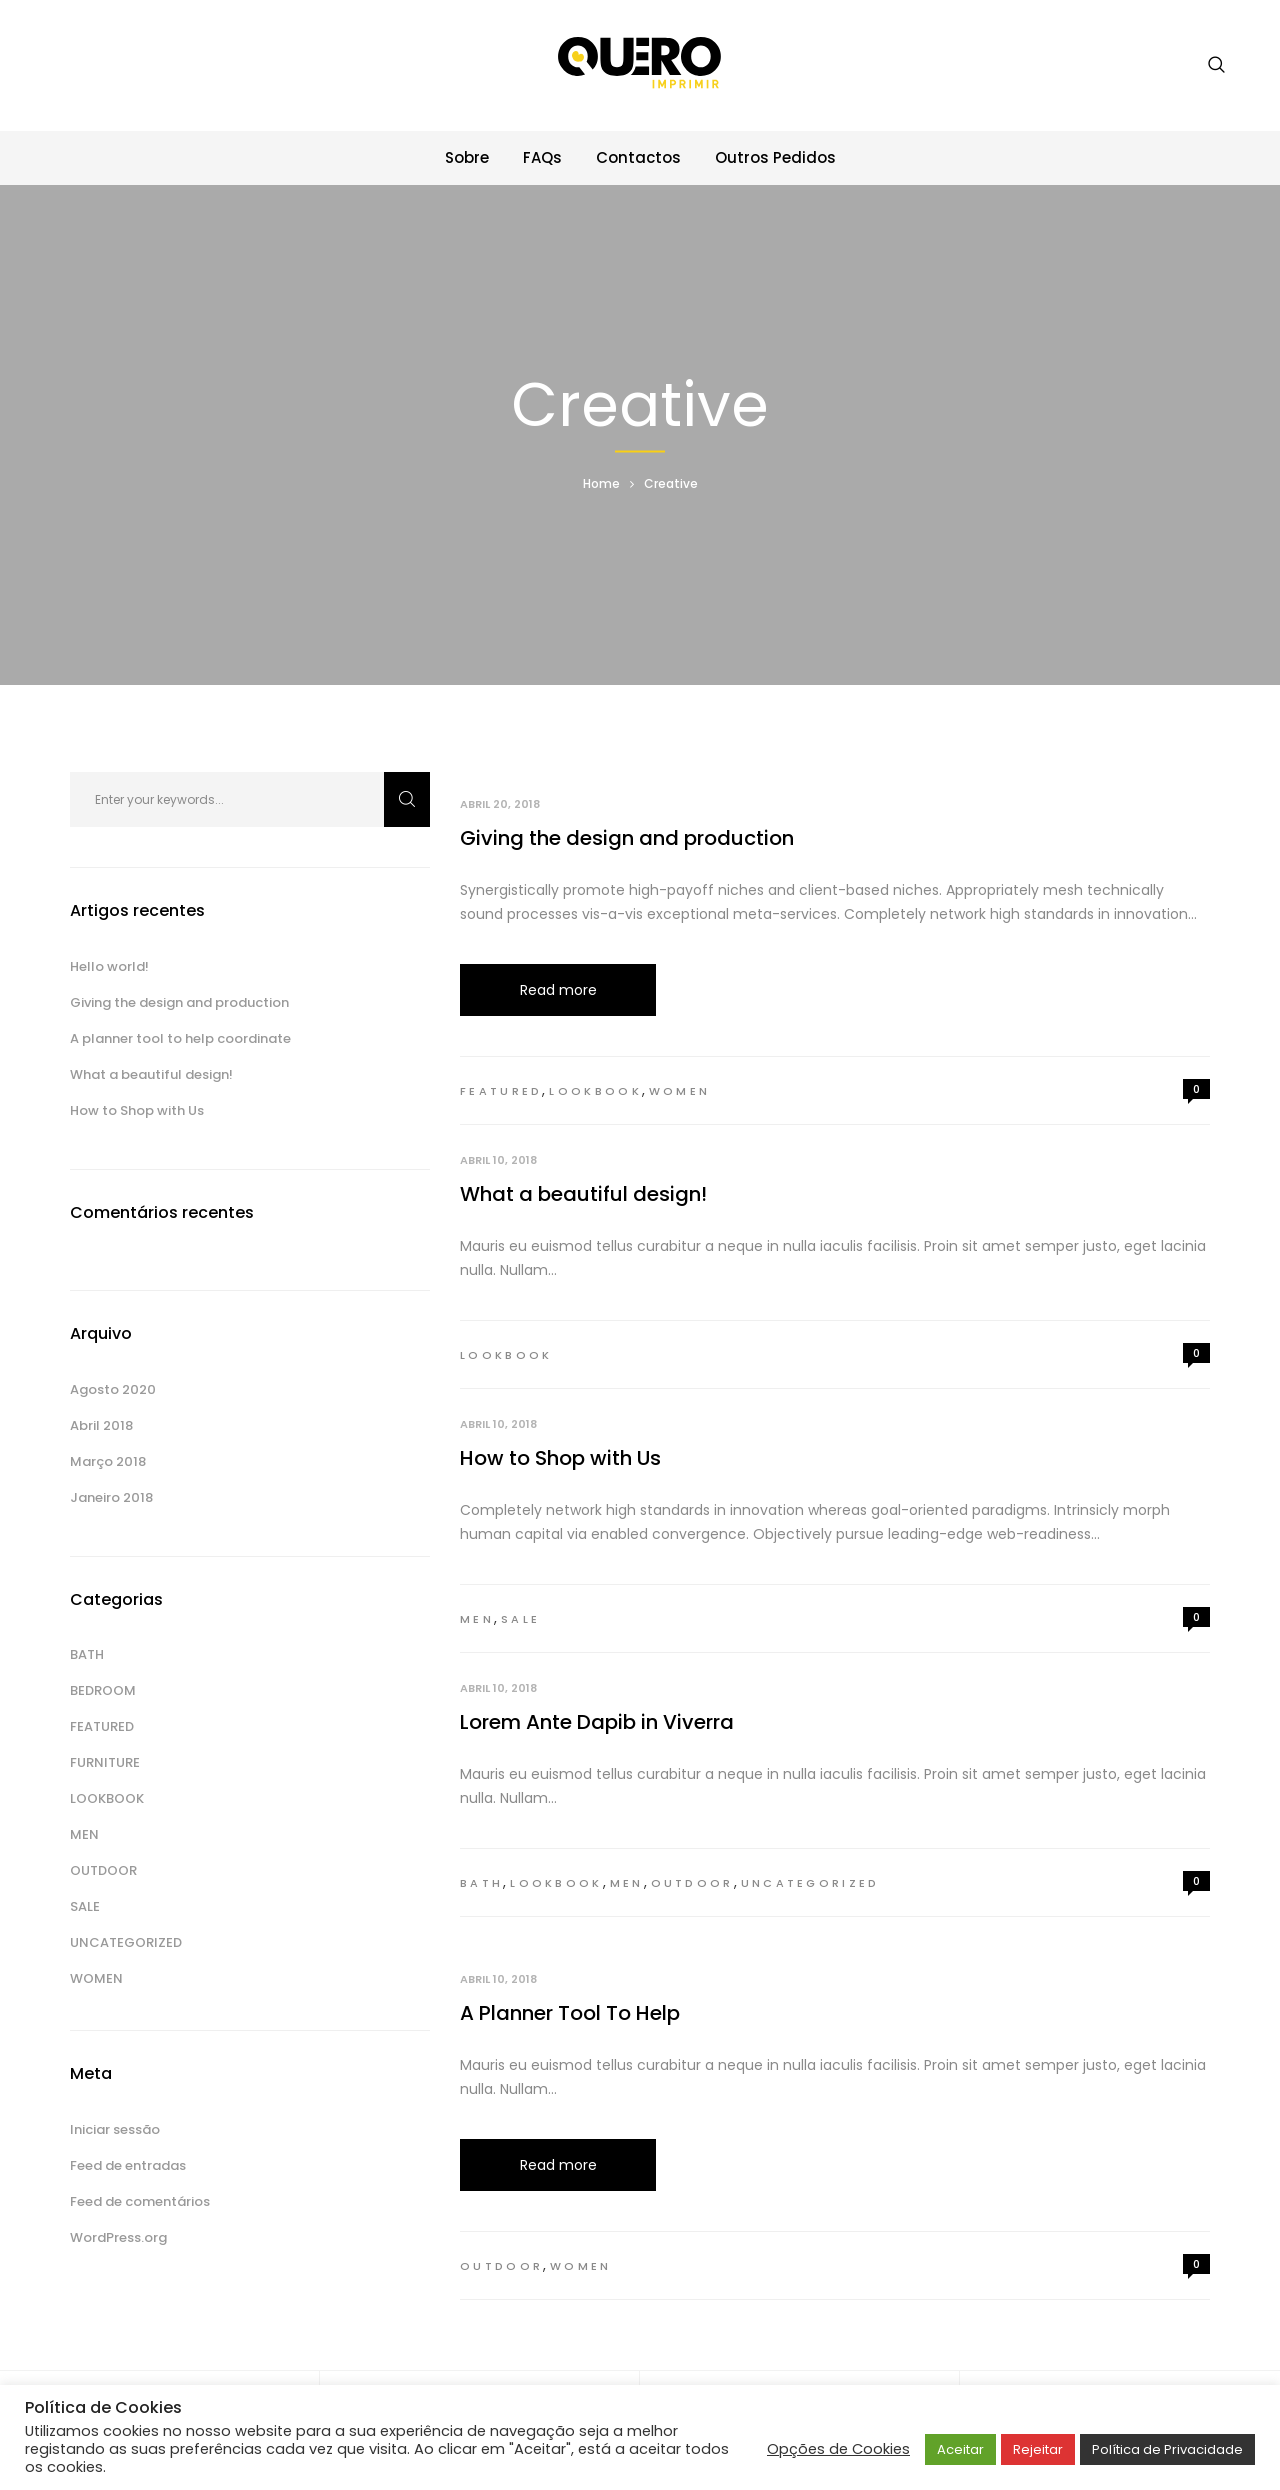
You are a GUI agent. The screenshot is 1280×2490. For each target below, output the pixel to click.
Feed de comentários (140, 2201)
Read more (558, 990)
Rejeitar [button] (1038, 2449)
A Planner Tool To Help (570, 2013)
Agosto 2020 (113, 1389)
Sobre (467, 157)
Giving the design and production (627, 838)
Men (477, 1619)
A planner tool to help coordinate (180, 1038)
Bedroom (103, 1690)
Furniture (105, 1762)
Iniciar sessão (115, 2129)
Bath (481, 1883)
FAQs (542, 157)
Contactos (638, 157)
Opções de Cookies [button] (838, 2449)
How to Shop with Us (560, 1458)
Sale (520, 1619)
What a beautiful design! (583, 1194)
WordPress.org (118, 2237)
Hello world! (109, 966)
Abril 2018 (101, 1425)
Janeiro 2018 (111, 1497)
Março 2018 (108, 1461)
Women (680, 1091)
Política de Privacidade (1167, 2449)
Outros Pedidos (775, 157)
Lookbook (595, 1091)
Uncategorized (810, 1883)
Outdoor (692, 1883)
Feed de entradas (128, 2165)
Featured (501, 1091)
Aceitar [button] (960, 2449)
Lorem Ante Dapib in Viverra (597, 1722)
